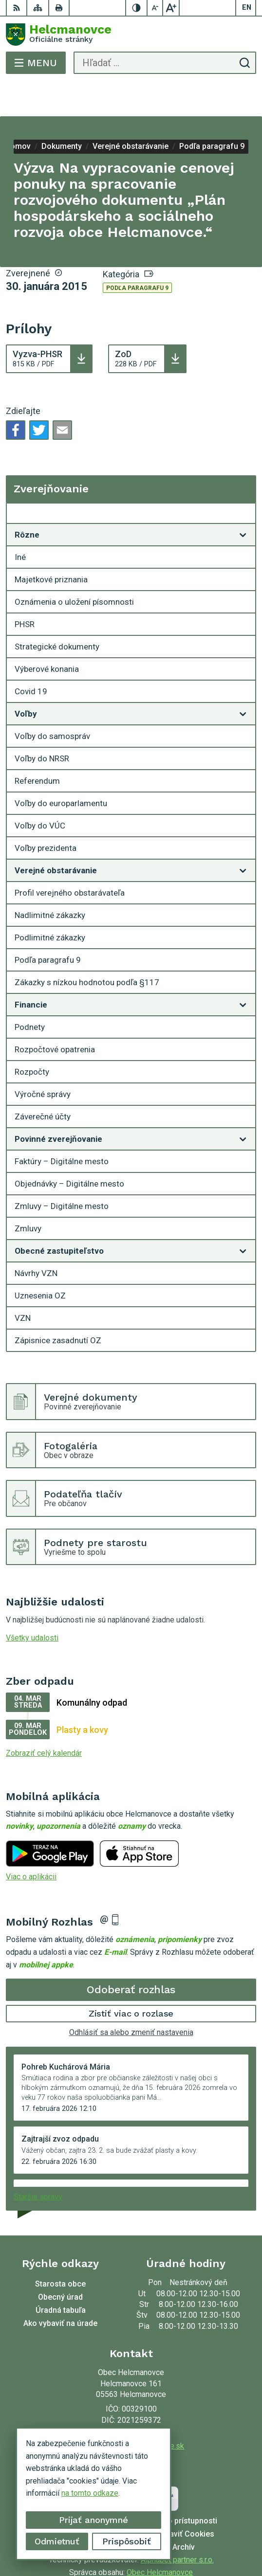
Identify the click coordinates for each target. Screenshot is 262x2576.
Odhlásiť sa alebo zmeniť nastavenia (131, 1997)
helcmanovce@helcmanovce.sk (131, 2411)
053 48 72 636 (131, 2400)
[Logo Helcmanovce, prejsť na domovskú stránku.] (131, 34)
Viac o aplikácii (31, 1842)
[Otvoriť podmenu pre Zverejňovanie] (243, 481)
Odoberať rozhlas (131, 1955)
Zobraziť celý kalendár (44, 1718)
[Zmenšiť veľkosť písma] (155, 8)
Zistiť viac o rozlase (131, 1979)
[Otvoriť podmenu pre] (243, 500)
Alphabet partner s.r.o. (177, 2525)
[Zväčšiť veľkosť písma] (171, 8)
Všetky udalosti (32, 1603)
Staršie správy (38, 2162)
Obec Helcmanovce (160, 2537)
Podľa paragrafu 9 (137, 253)
